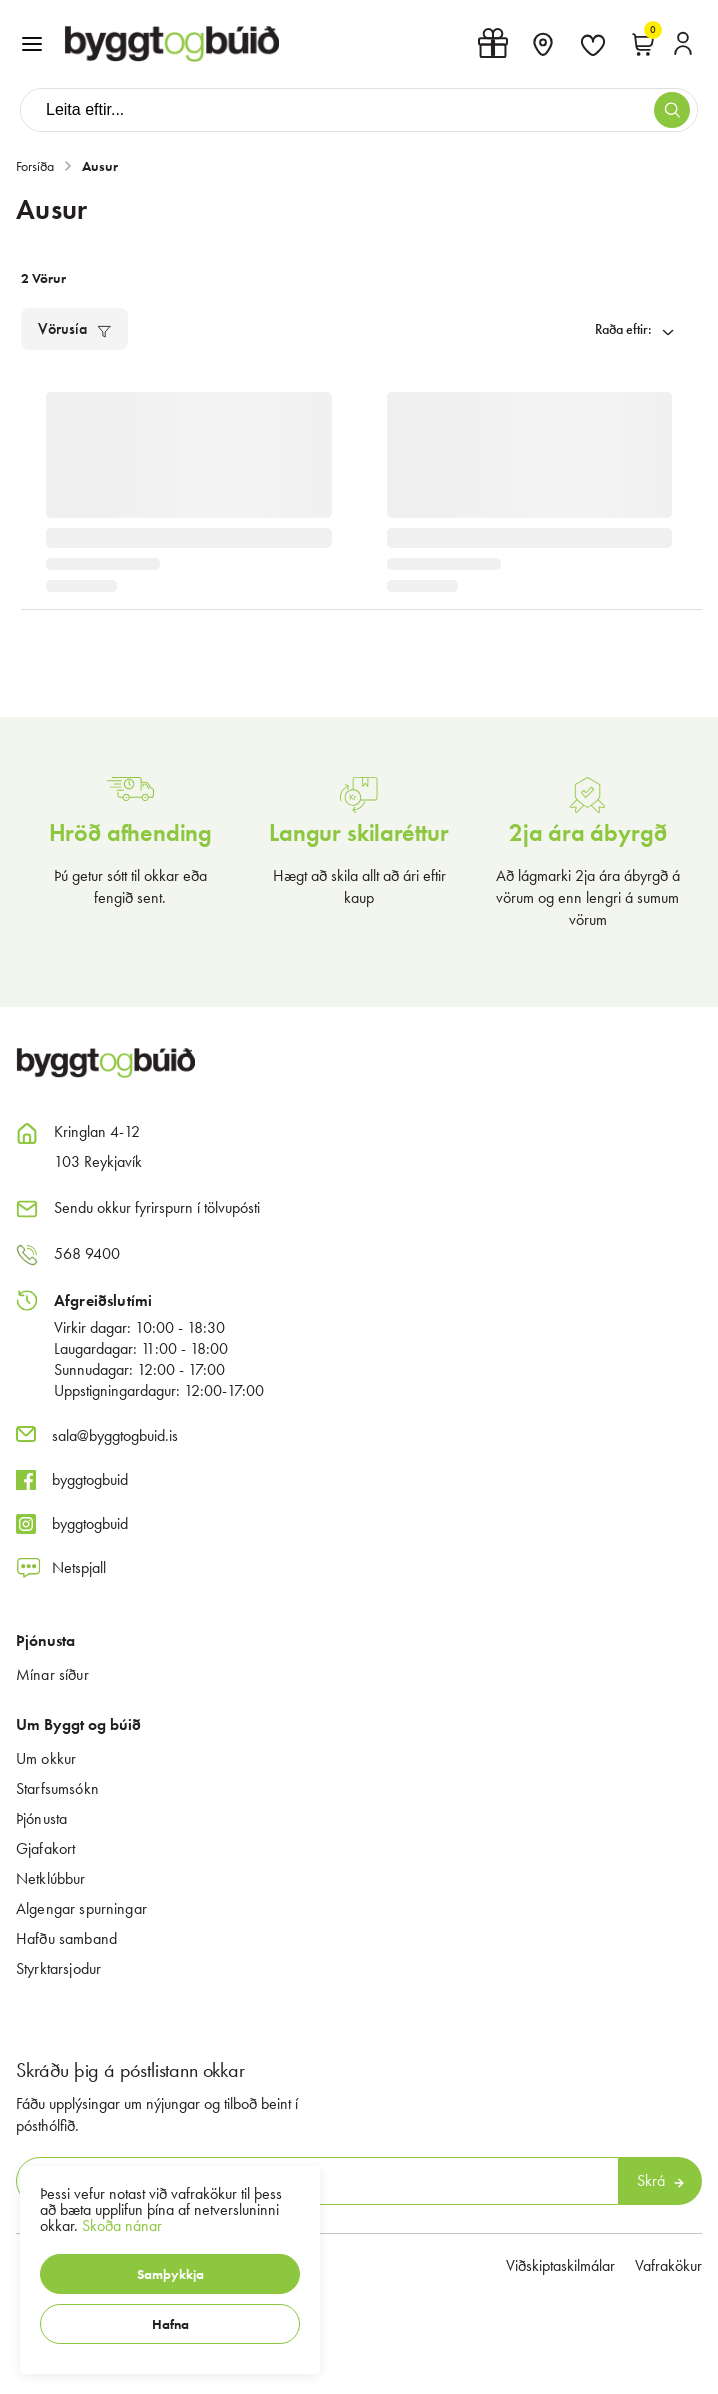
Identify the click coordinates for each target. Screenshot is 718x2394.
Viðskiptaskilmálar (560, 2265)
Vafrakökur (668, 2265)
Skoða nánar (122, 2225)
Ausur (100, 166)
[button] (170, 2274)
